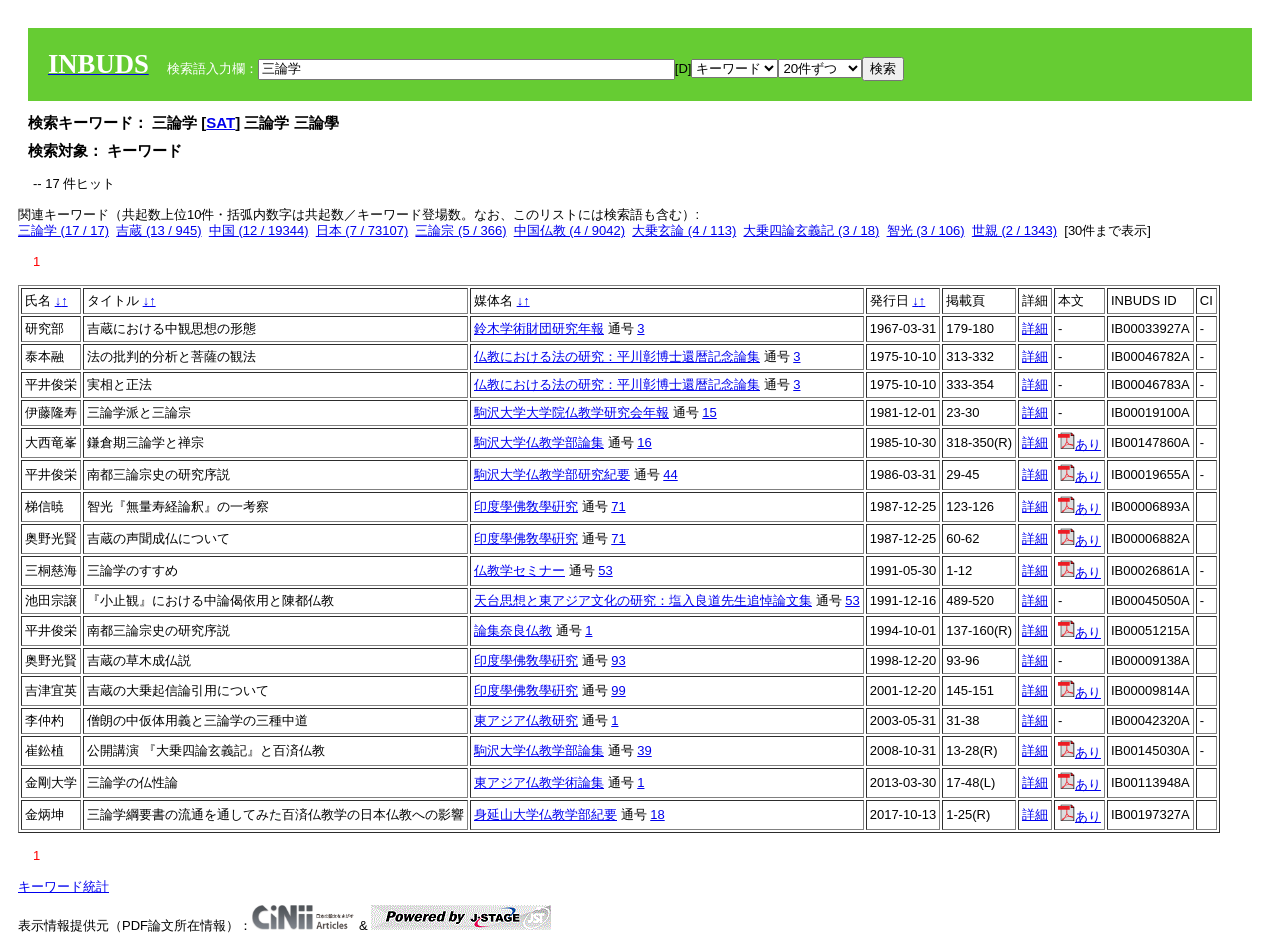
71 (618, 506)
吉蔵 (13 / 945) (158, 230)
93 (618, 660)
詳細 (1035, 328)
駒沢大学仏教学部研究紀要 (552, 474)
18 (657, 814)
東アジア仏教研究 (526, 720)
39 (644, 750)
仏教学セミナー (519, 570)
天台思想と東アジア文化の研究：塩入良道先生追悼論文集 (643, 600)
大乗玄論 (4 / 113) (684, 230)
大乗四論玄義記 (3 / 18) (811, 230)
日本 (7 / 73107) (362, 230)
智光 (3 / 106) (926, 230)
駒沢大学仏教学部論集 (539, 442)
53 (605, 570)
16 (644, 442)
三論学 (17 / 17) (63, 230)
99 (618, 690)
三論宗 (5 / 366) (460, 230)
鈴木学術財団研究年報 (539, 328)
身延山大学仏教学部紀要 (545, 814)
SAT (220, 122)
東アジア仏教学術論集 (539, 782)
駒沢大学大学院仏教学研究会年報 (571, 412)
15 (709, 412)
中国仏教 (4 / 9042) (569, 230)
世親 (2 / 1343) (1014, 230)
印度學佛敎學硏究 (526, 506)
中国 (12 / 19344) (259, 230)
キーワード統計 (63, 886)
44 (670, 474)
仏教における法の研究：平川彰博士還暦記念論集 (617, 356)
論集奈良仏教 (513, 630)
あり (1079, 444)
